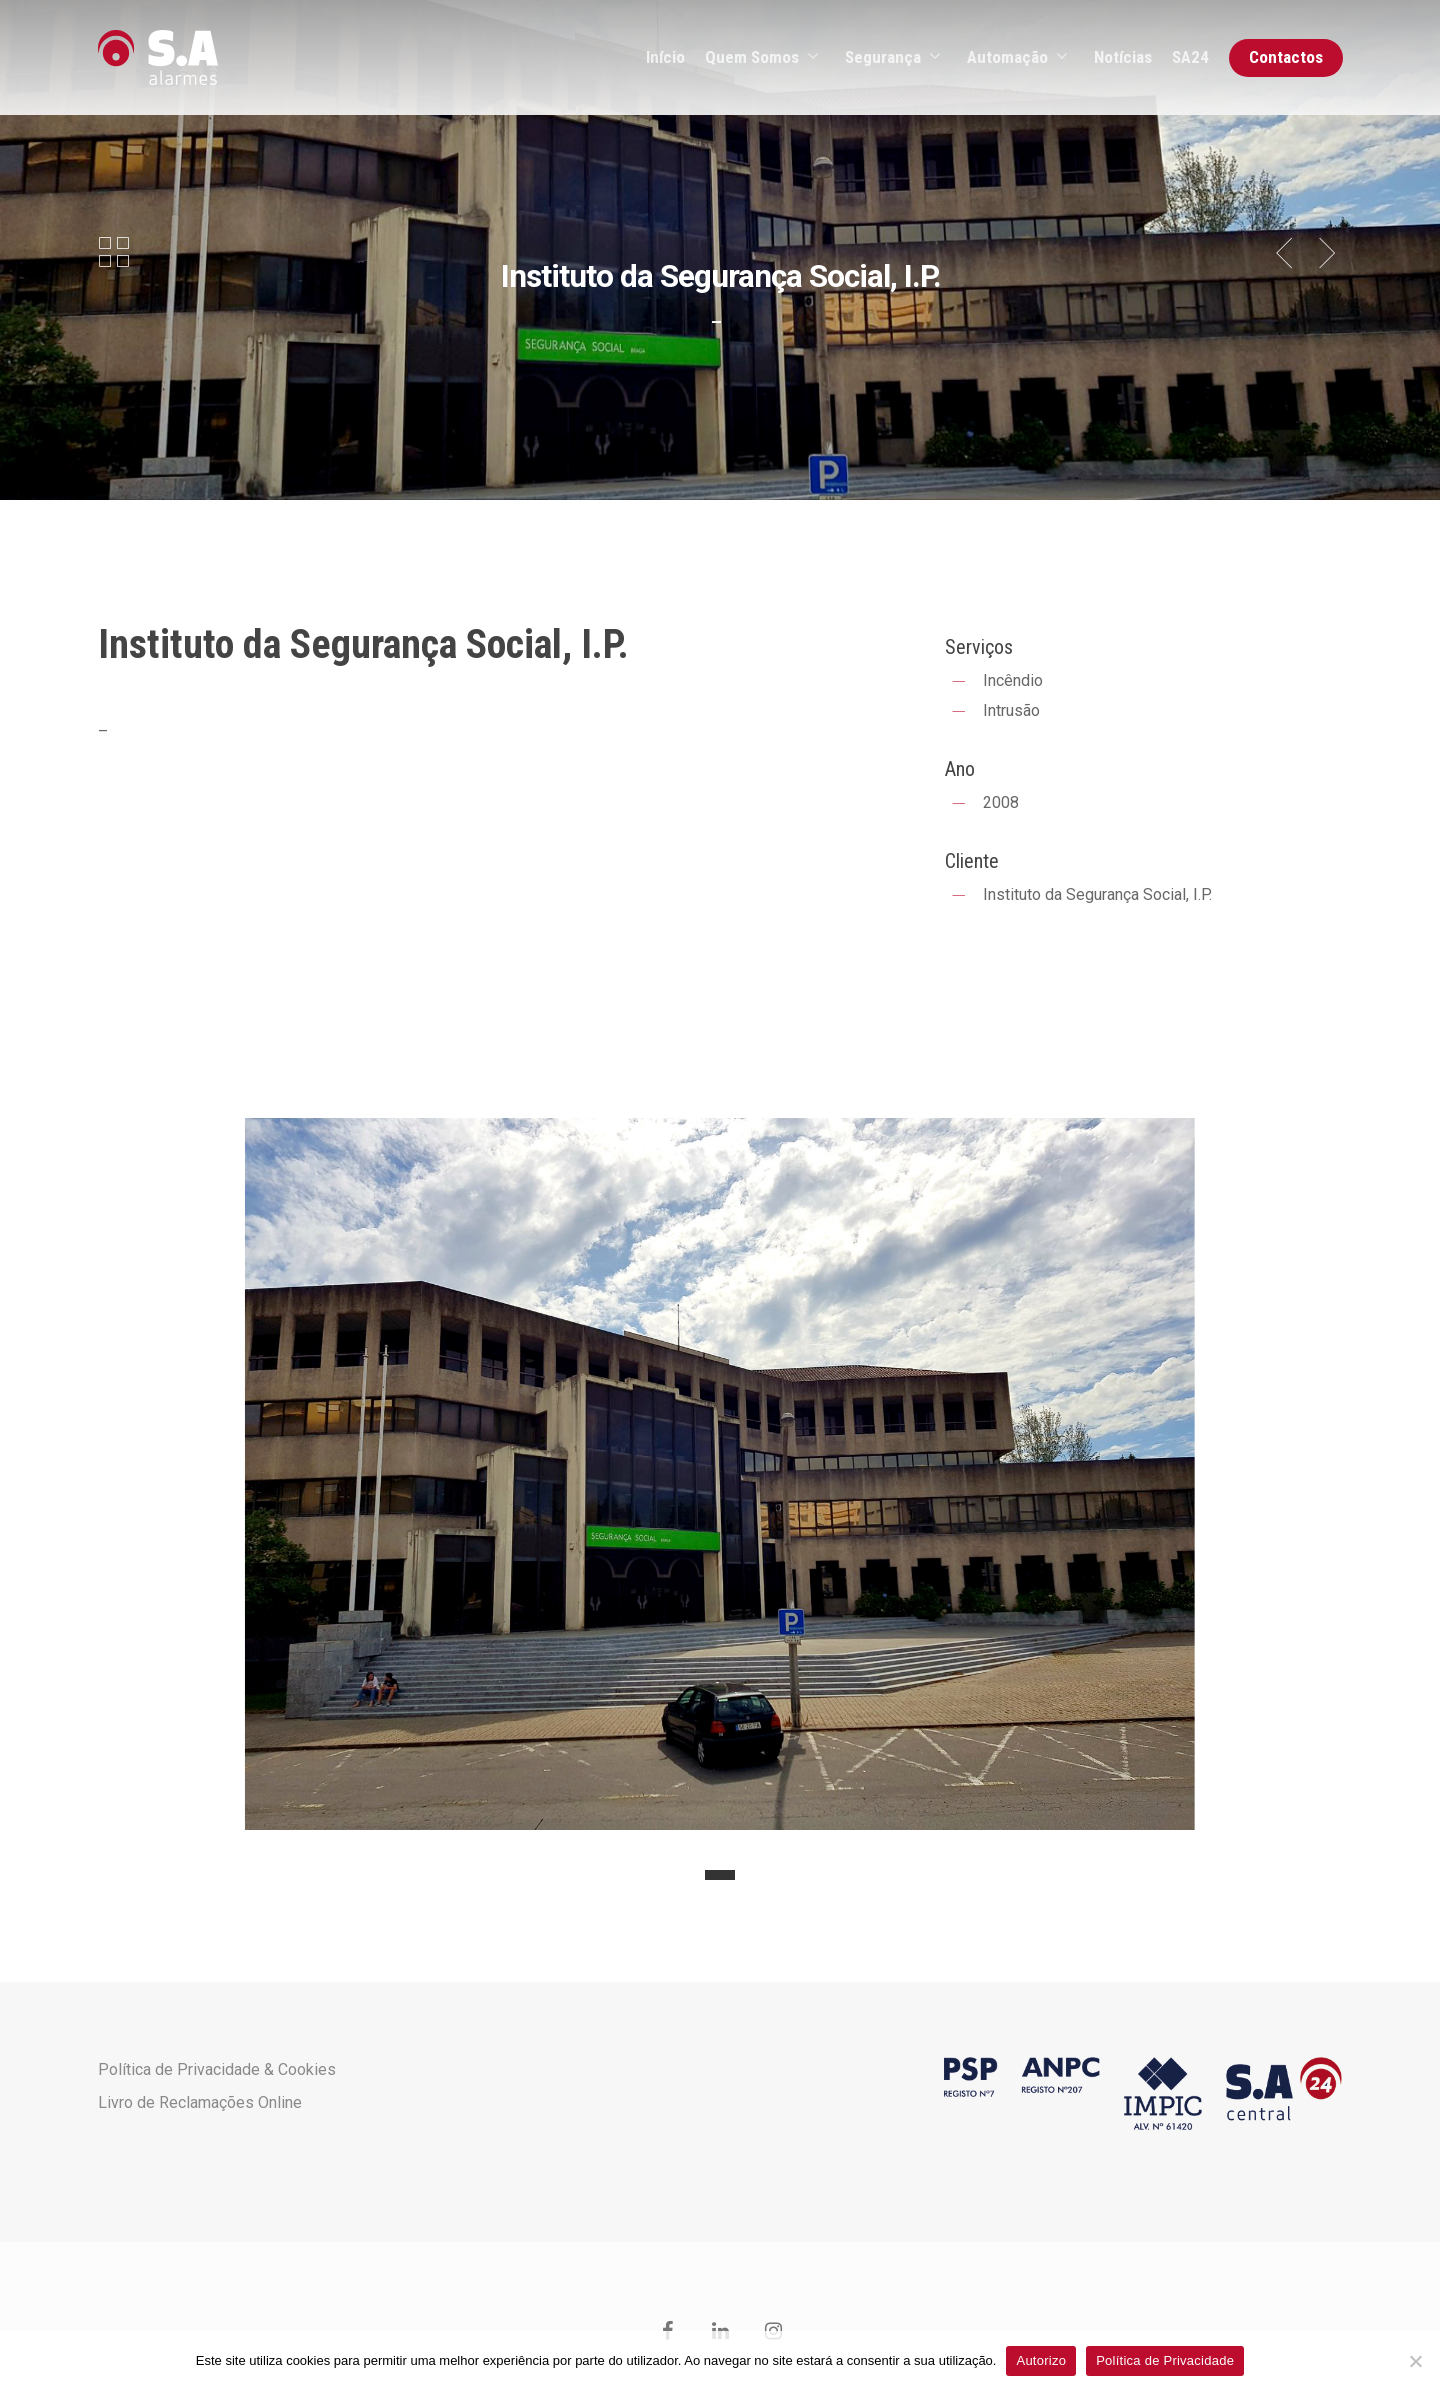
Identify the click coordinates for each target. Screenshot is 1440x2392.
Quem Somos (761, 58)
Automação (1016, 58)
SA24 (1190, 57)
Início (665, 57)
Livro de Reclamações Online (200, 2102)
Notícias (1123, 57)
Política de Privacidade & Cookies (217, 2069)
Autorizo (1041, 2360)
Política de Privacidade (1165, 2360)
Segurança (892, 58)
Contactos (1286, 57)
